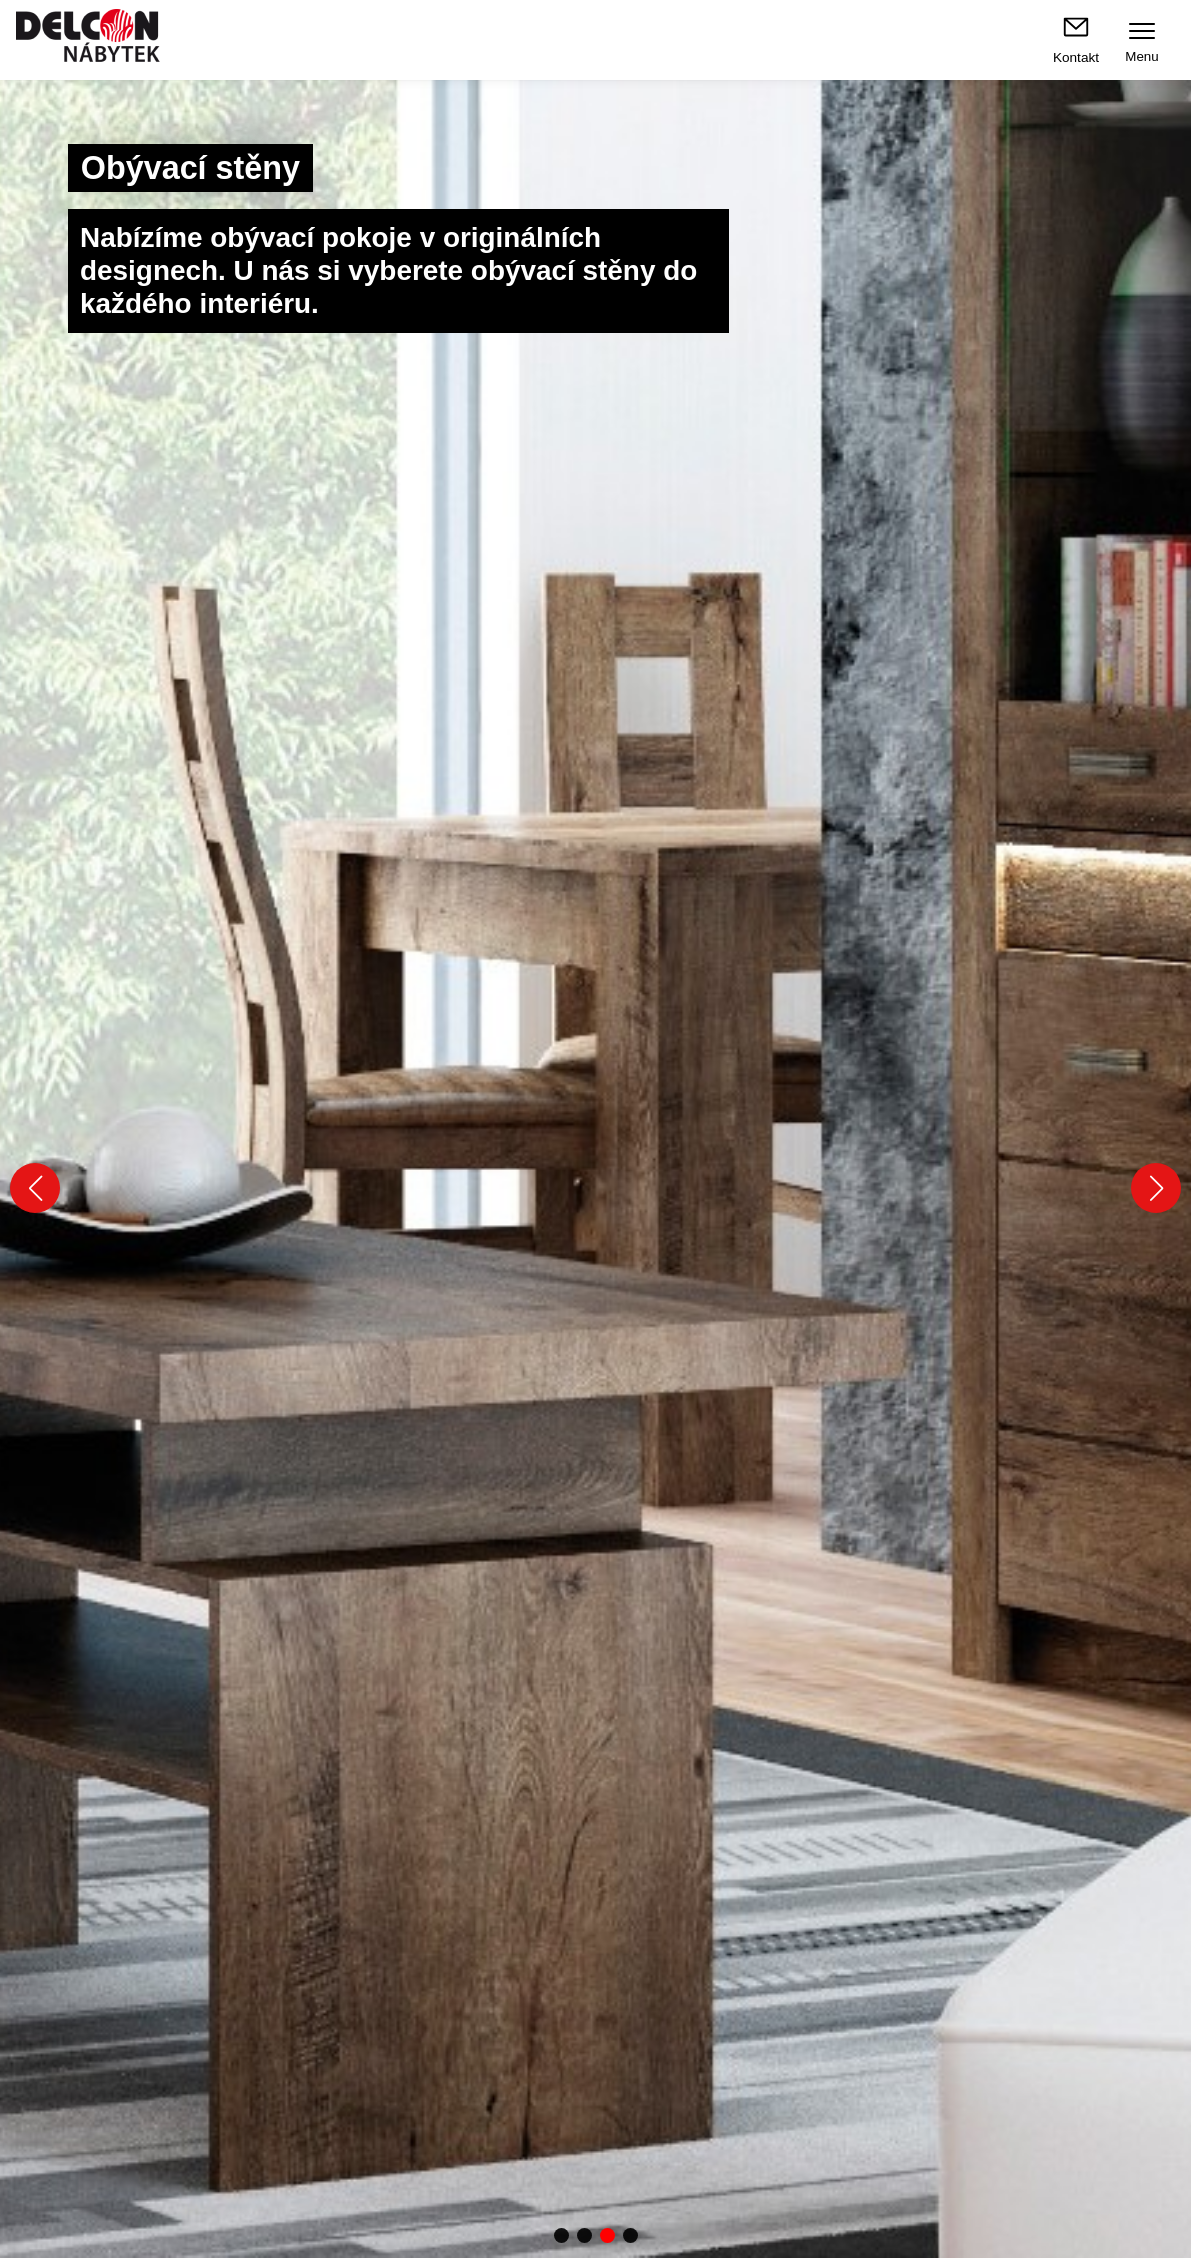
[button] (35, 1188)
